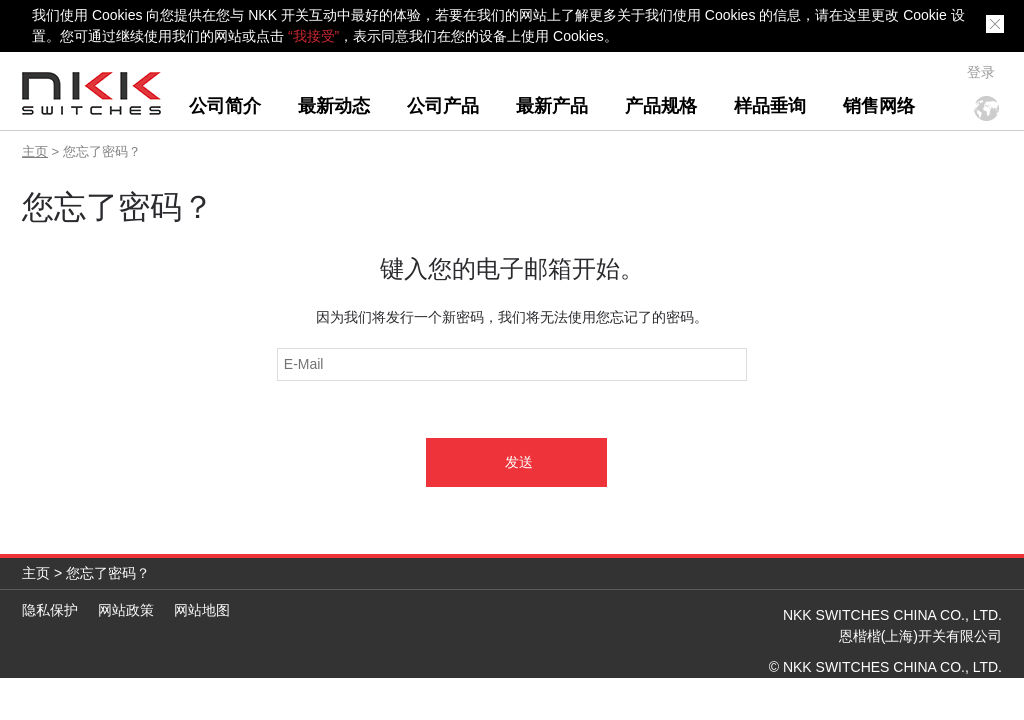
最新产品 (552, 106)
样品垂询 (770, 106)
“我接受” (313, 36)
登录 (981, 72)
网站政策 (126, 610)
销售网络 (879, 106)
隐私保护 (50, 610)
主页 (35, 151)
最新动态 (334, 106)
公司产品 (443, 106)
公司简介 (225, 106)
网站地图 (202, 610)
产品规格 (661, 106)
